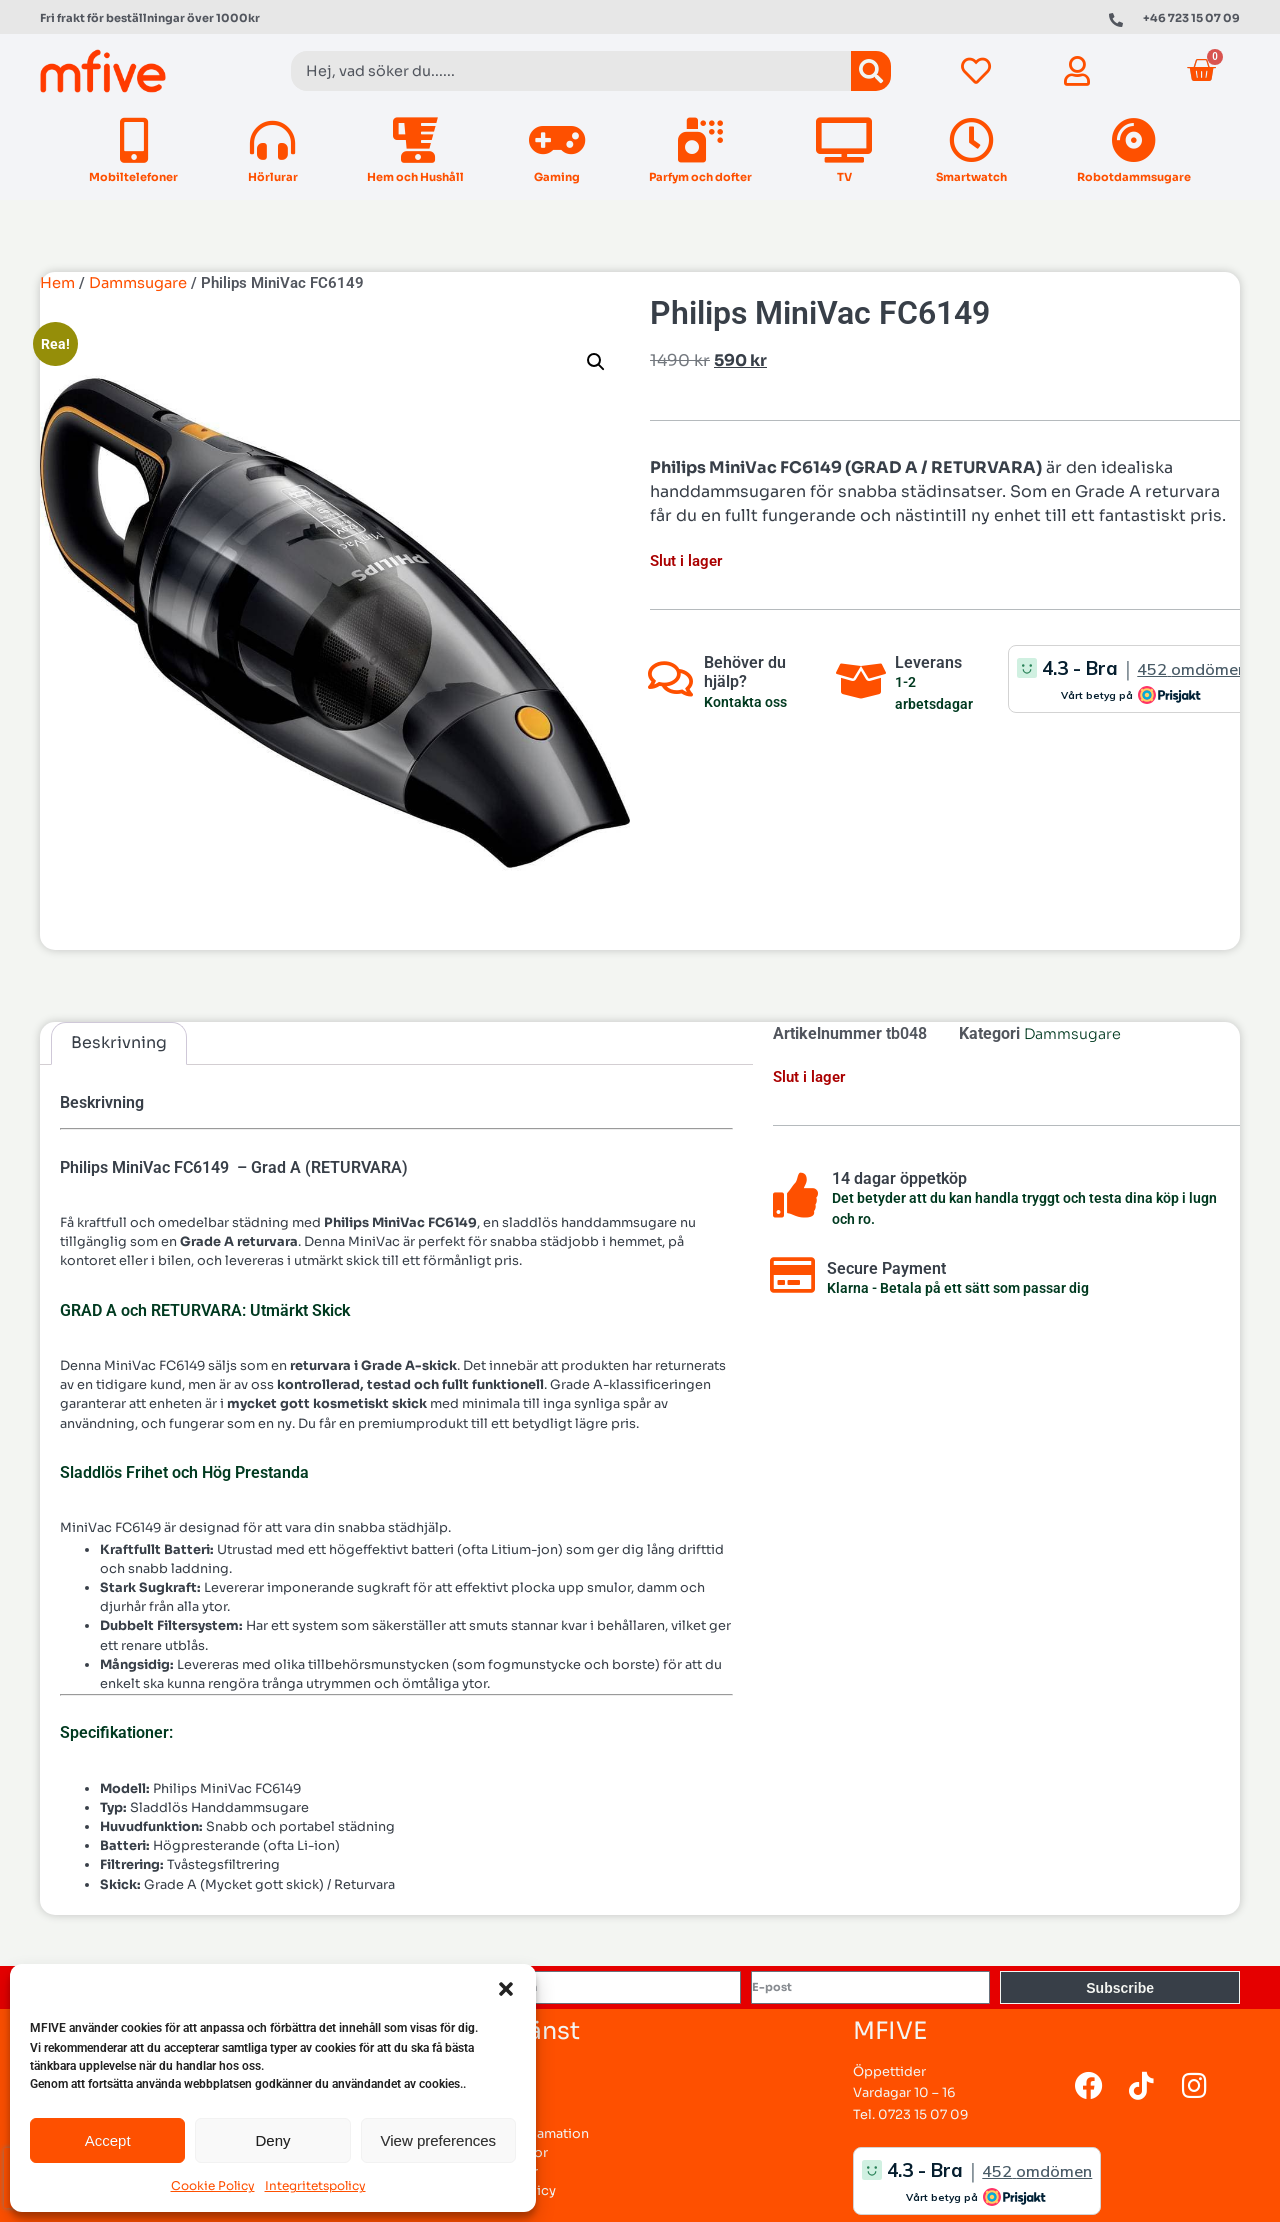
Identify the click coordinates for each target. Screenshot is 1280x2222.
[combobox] (571, 71)
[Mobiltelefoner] (133, 140)
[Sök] (871, 71)
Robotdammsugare (1134, 177)
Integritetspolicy (315, 2185)
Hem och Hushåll (415, 177)
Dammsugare (138, 283)
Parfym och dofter (700, 177)
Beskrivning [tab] (119, 1042)
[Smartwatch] (971, 140)
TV (844, 177)
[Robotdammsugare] (1133, 140)
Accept (108, 2140)
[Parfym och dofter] (700, 140)
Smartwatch (971, 177)
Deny (272, 2140)
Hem (57, 283)
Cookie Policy (213, 2185)
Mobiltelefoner (133, 177)
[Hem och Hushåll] (415, 140)
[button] (506, 1989)
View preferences (439, 2140)
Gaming (557, 177)
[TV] (844, 140)
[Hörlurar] (272, 140)
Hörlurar (273, 177)
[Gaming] (556, 140)
